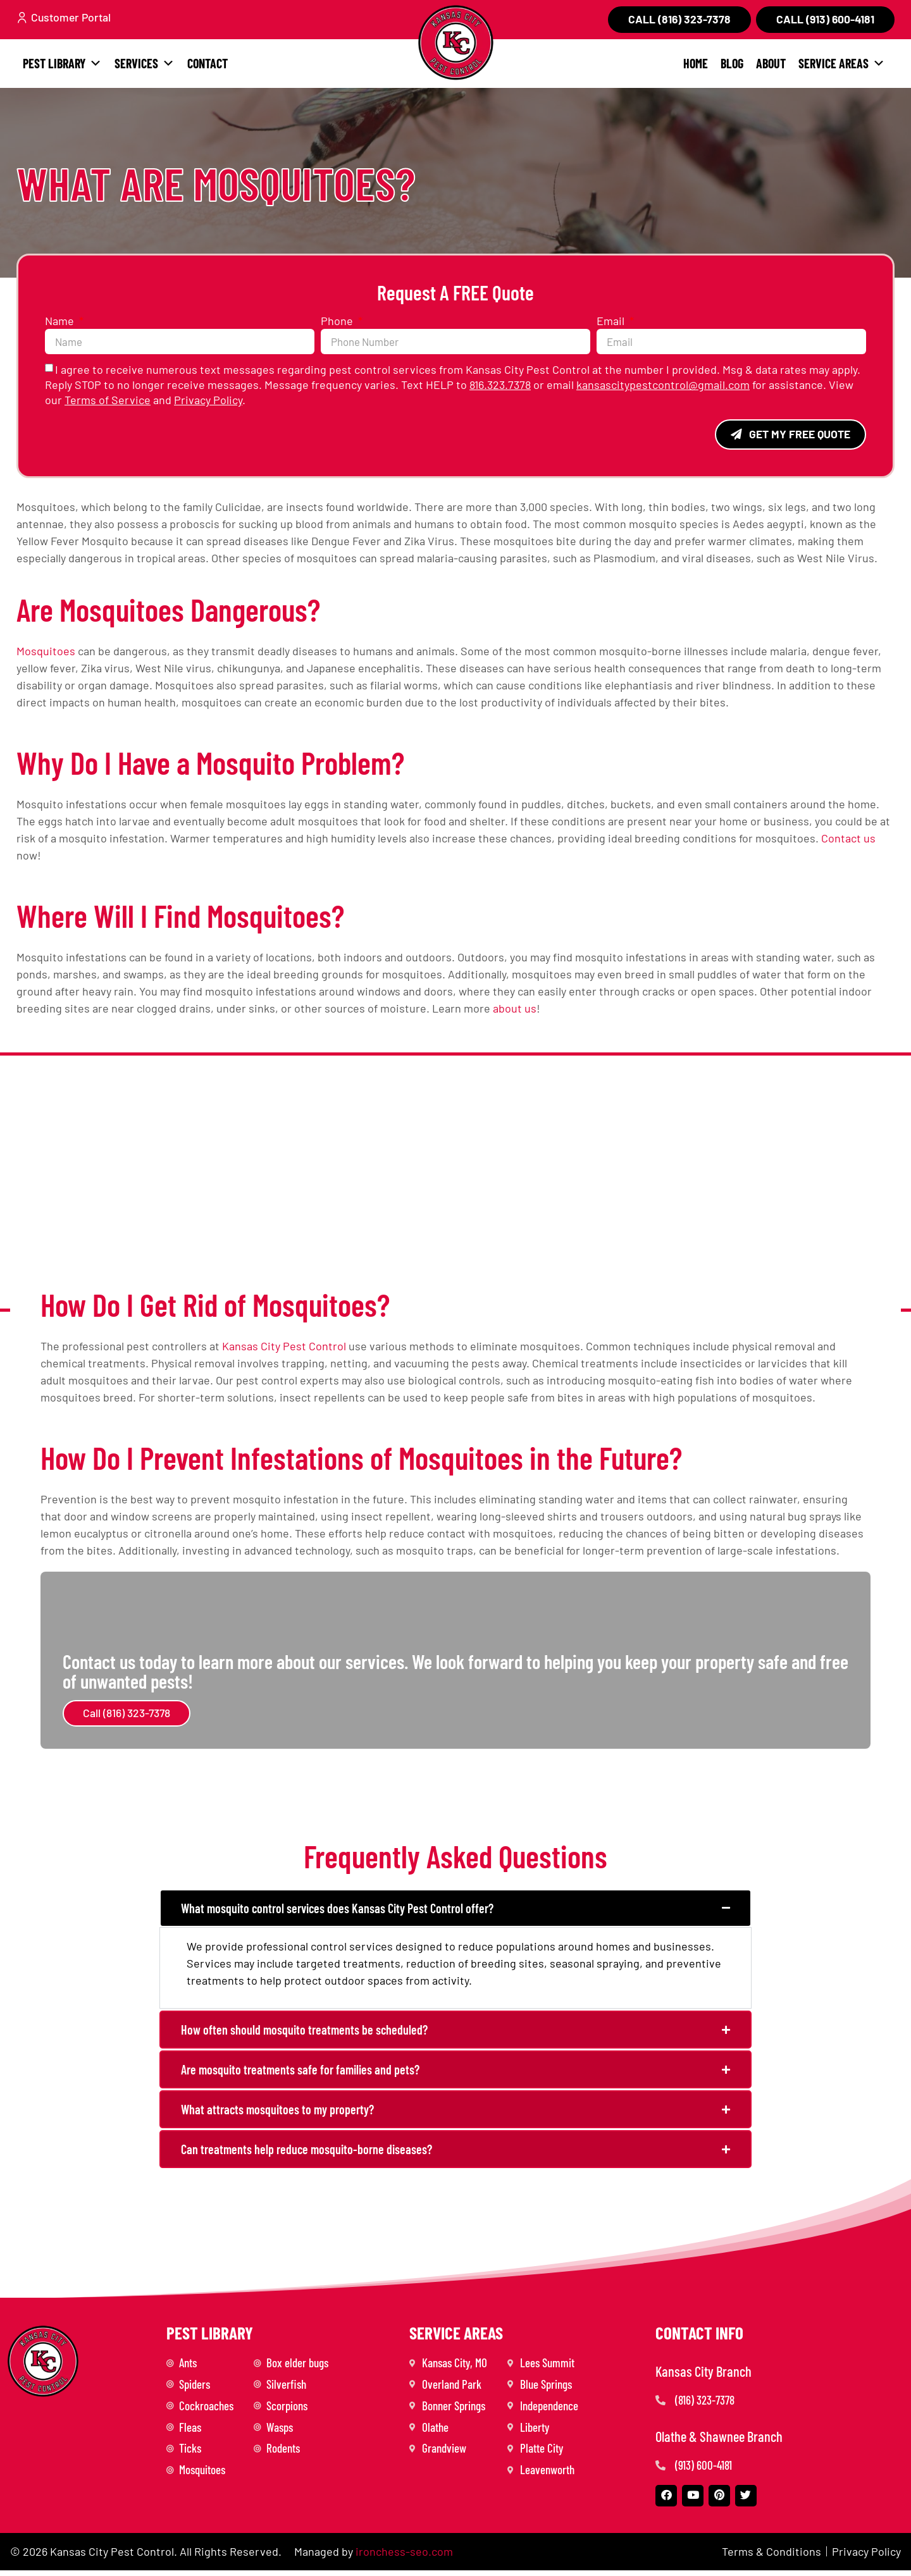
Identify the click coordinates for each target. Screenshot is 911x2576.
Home (695, 63)
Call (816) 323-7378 (126, 1714)
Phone (338, 321)
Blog (732, 63)
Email (612, 321)
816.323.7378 (500, 385)
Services (145, 63)
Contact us (848, 839)
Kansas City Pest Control (284, 1346)
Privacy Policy (208, 400)
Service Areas (841, 63)
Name (61, 321)
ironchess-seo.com (404, 2557)
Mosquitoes (45, 651)
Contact (207, 63)
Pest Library (62, 63)
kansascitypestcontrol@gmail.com (663, 385)
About (771, 63)
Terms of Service (108, 400)
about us (514, 1009)
